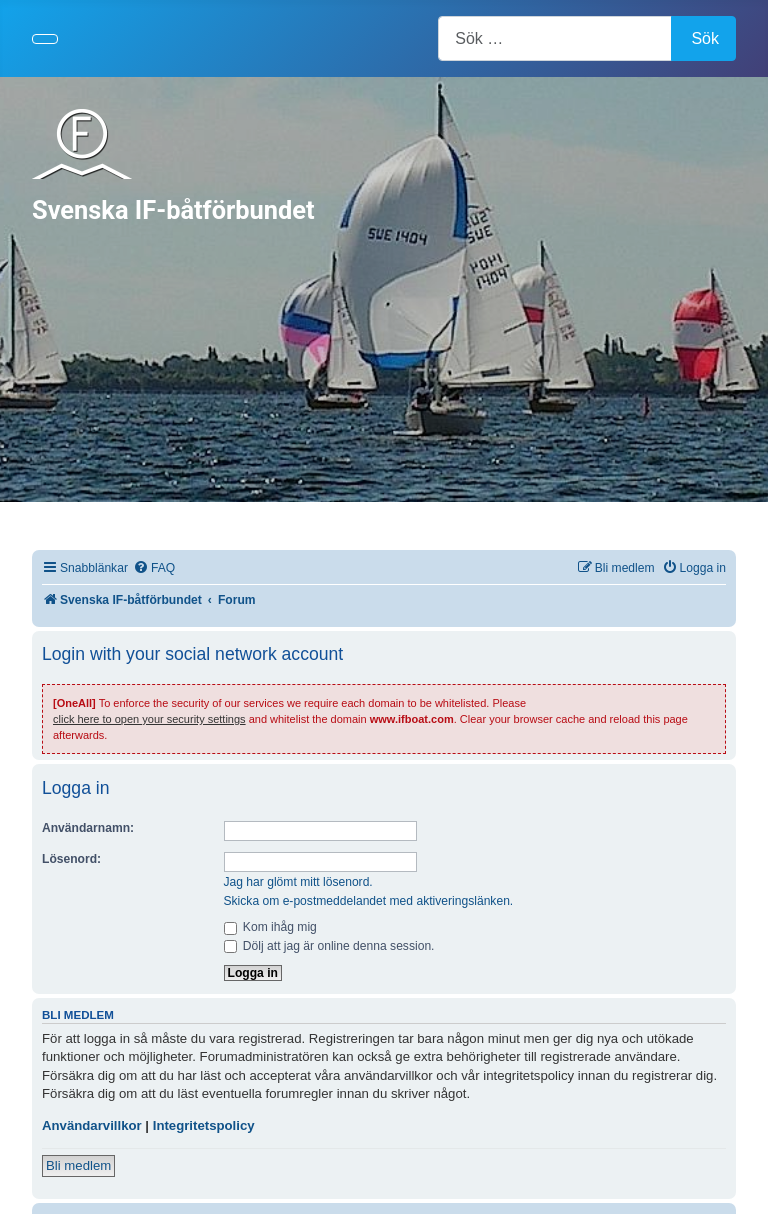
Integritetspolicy (204, 1125)
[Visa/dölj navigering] (45, 39)
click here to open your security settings (149, 719)
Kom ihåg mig (270, 927)
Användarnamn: (88, 828)
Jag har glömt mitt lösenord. (298, 882)
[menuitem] (154, 568)
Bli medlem (78, 1165)
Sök (705, 38)
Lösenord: (71, 859)
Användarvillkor (92, 1125)
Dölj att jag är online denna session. (329, 946)
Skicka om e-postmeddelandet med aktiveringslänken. (369, 901)
